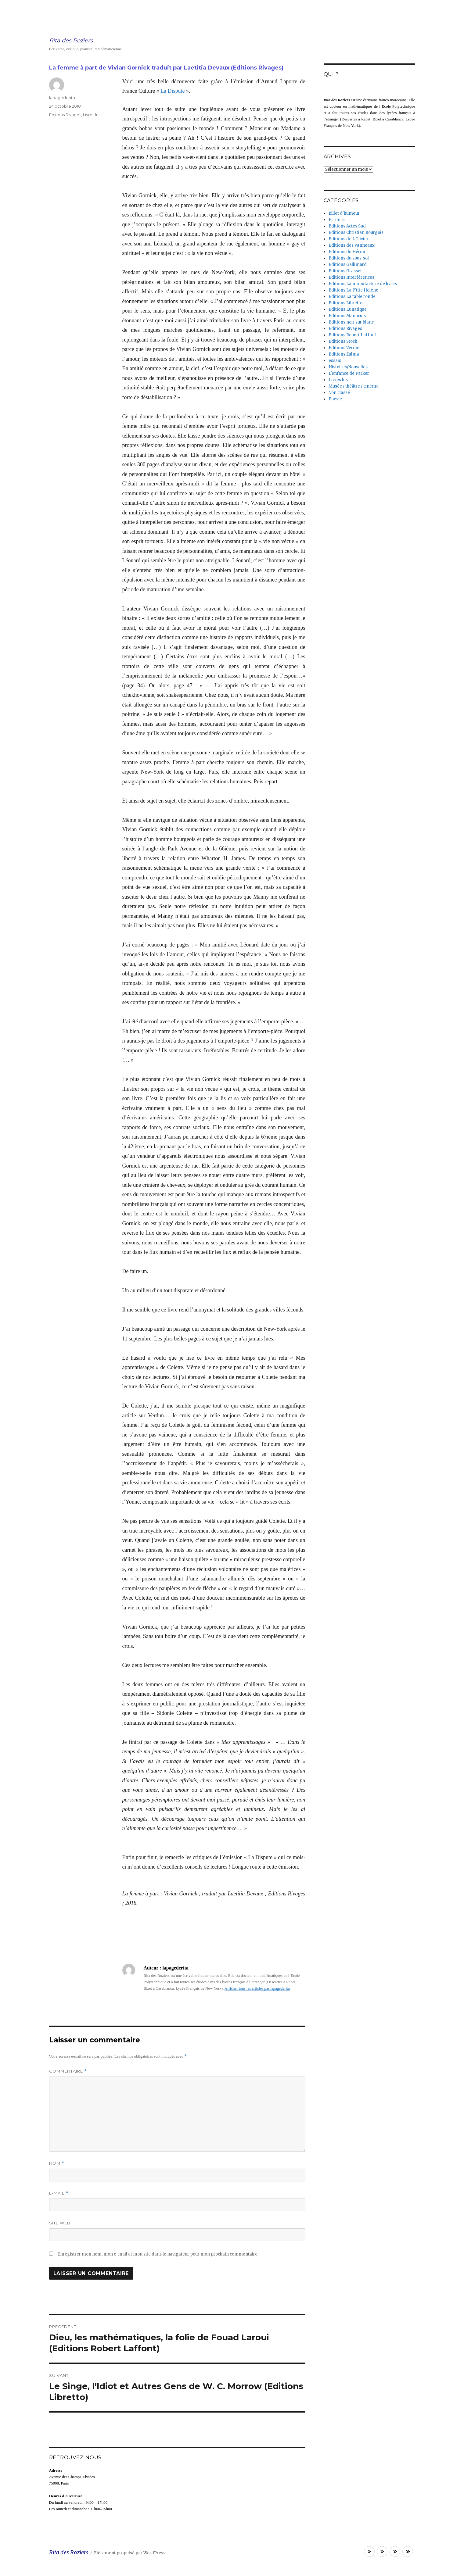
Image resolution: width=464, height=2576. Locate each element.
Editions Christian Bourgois (356, 232)
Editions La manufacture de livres (363, 283)
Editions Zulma (344, 354)
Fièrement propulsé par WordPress (129, 2553)
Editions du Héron (347, 251)
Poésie (335, 399)
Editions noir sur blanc (351, 322)
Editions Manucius (347, 315)
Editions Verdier (345, 347)
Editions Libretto (345, 303)
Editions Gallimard (348, 264)
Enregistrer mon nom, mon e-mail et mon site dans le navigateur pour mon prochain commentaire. (157, 2254)
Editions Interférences (351, 277)
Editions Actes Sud (347, 226)
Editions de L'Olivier (349, 239)
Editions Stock (343, 341)
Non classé (339, 392)
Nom (56, 2163)
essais (335, 360)
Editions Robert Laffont (352, 335)
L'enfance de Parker (349, 373)
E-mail (58, 2193)
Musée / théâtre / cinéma (354, 386)
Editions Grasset (345, 271)
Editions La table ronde (352, 296)
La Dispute (172, 91)
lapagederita (62, 97)
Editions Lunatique (348, 309)
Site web (59, 2222)
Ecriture (337, 219)
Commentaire (68, 2071)
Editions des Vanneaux (352, 245)
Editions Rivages (65, 114)
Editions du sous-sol (349, 258)
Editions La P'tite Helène (353, 290)
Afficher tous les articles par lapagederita (257, 1988)
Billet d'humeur (344, 213)
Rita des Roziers (71, 40)
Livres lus (91, 114)
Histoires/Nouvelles (348, 367)
